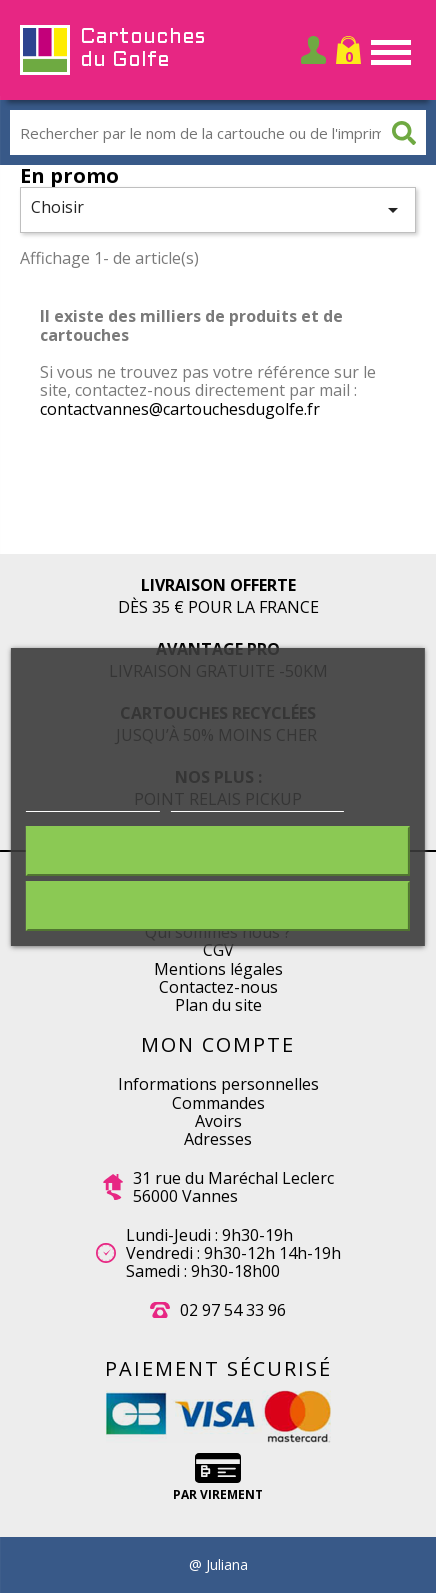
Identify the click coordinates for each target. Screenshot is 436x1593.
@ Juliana (218, 1565)
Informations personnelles (218, 1084)
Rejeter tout (218, 851)
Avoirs (218, 1121)
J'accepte (218, 906)
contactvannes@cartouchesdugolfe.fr (180, 409)
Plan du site (218, 1005)
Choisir (218, 209)
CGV (218, 950)
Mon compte (218, 1044)
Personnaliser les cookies (257, 801)
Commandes (218, 1103)
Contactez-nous (218, 987)
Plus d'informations (93, 801)
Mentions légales (218, 969)
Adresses (218, 1139)
